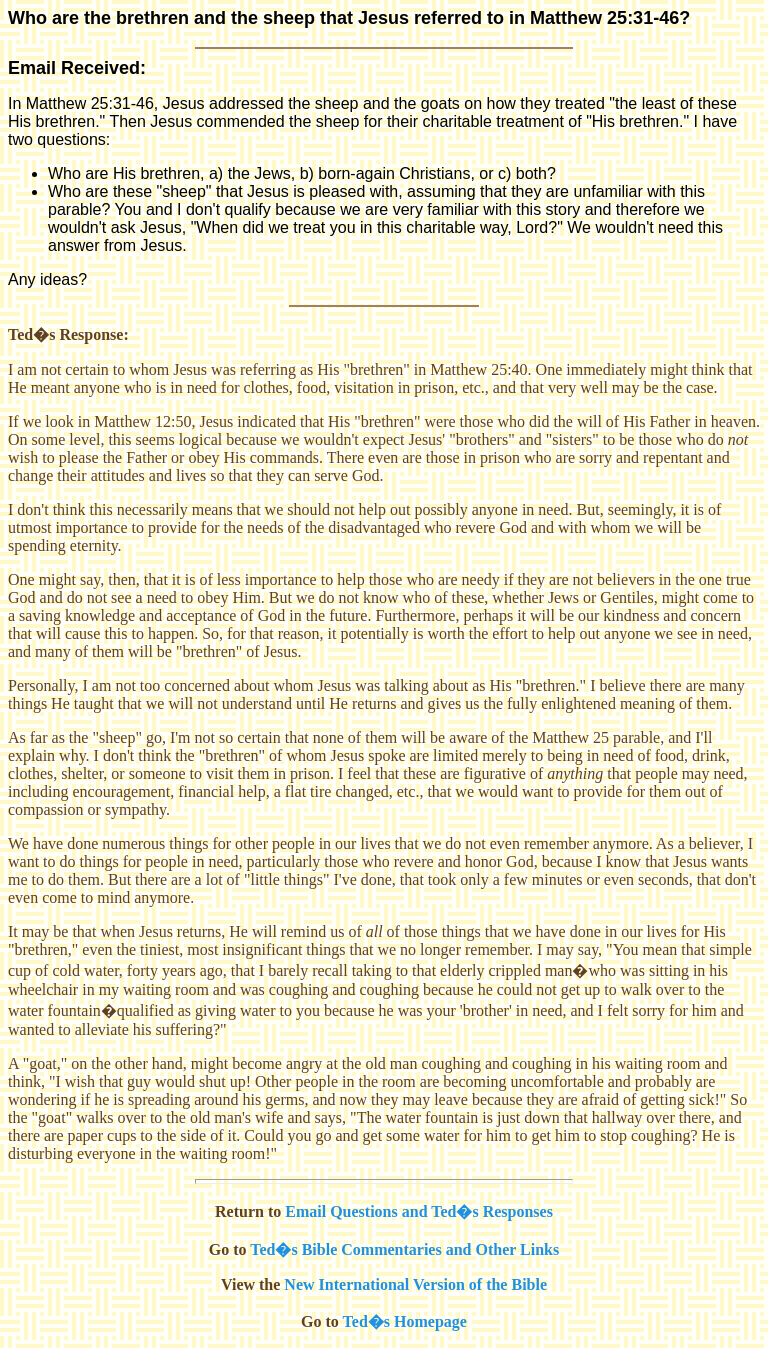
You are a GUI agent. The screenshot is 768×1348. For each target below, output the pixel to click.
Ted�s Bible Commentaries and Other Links (404, 1249)
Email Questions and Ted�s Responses (419, 1211)
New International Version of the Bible (415, 1284)
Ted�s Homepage (405, 1321)
